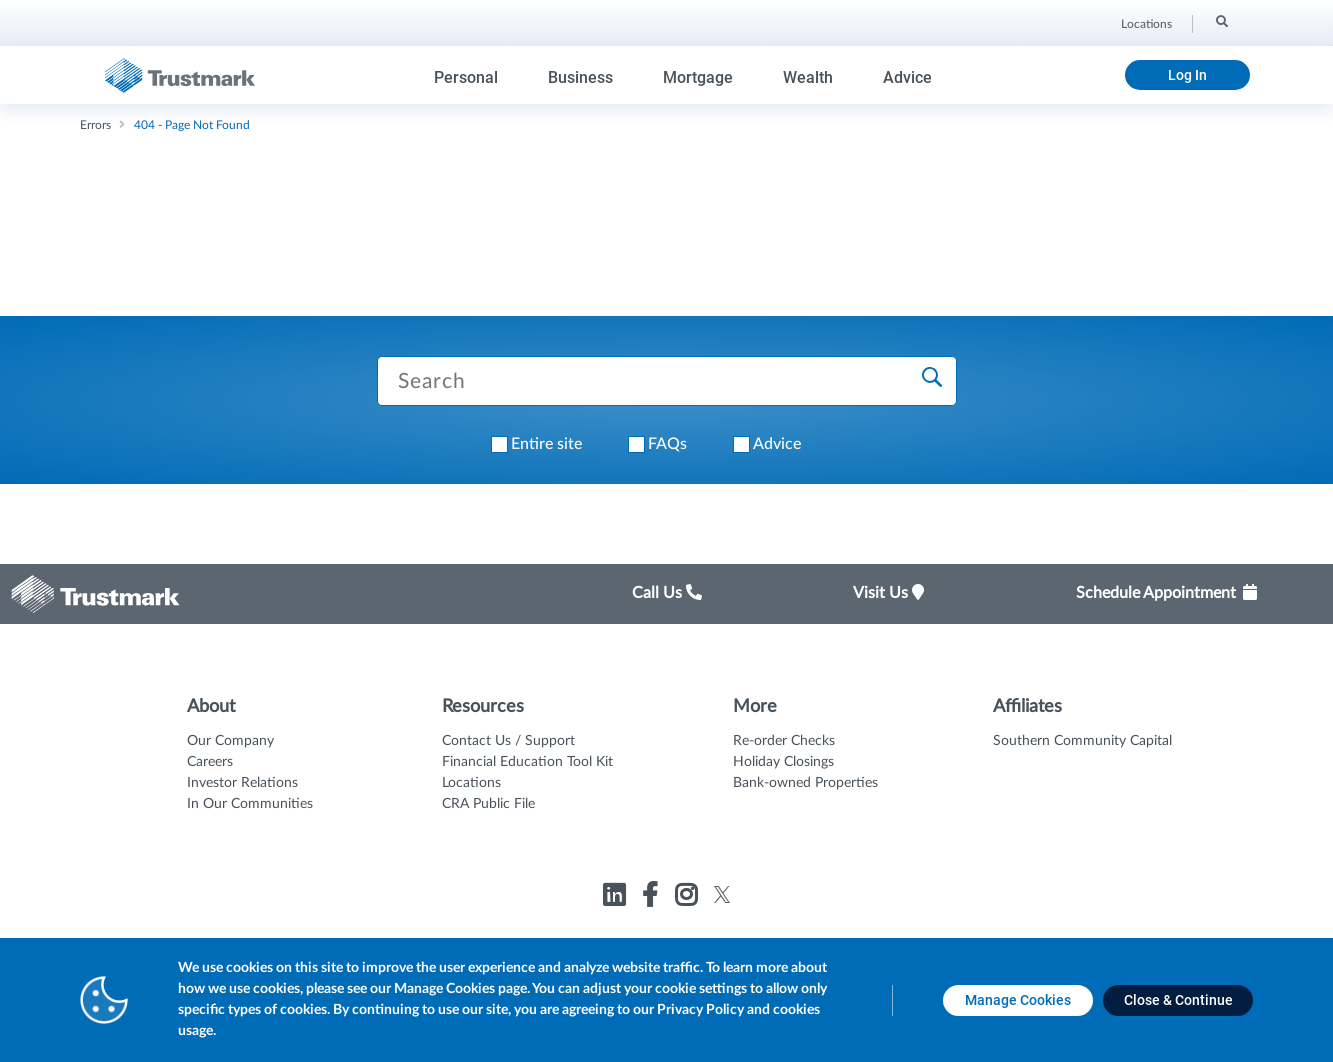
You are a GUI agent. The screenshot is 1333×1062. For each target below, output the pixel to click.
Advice (907, 77)
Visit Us (888, 593)
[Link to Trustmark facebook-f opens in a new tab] (652, 898)
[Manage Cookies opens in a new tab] (1018, 1000)
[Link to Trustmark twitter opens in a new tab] (722, 894)
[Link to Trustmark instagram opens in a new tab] (688, 898)
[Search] (1220, 21)
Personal (466, 77)
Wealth (808, 77)
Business (580, 77)
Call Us (667, 593)
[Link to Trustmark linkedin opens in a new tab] (616, 898)
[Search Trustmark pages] (667, 381)
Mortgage (698, 77)
